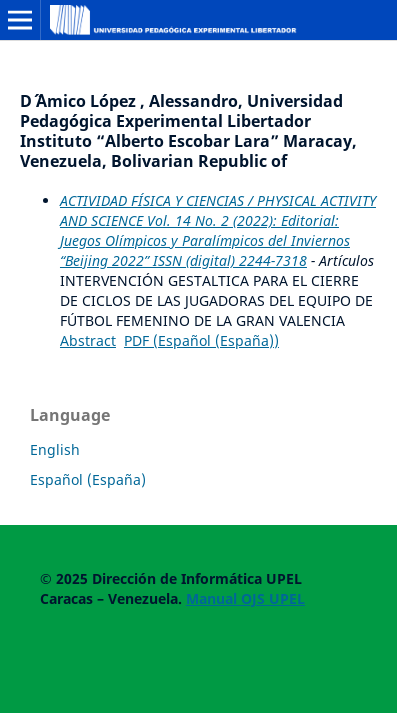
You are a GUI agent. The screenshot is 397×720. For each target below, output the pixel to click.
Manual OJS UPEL (245, 598)
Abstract (88, 340)
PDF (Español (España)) (201, 340)
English (55, 449)
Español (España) (88, 479)
